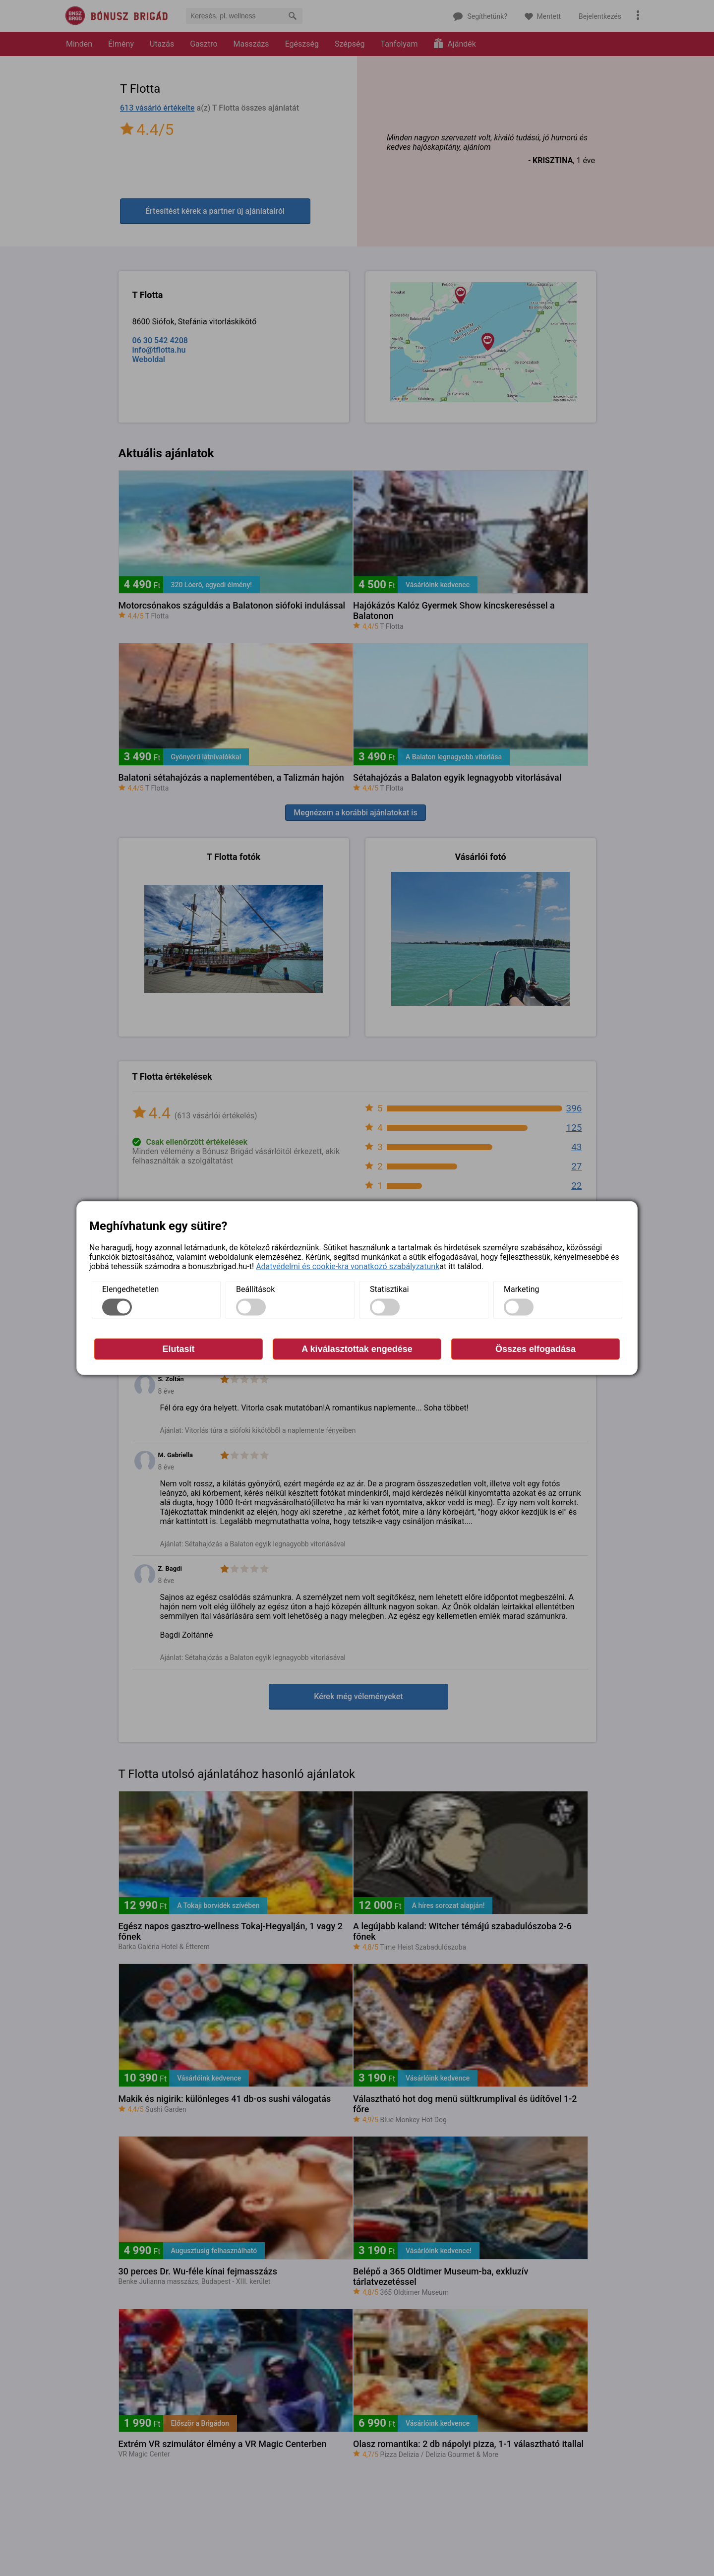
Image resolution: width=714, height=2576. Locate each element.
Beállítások (255, 1288)
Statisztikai (389, 1288)
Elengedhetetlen (130, 1288)
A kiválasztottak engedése (356, 1348)
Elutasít (178, 1348)
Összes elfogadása (535, 1348)
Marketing (521, 1288)
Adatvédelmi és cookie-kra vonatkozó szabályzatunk (347, 1266)
